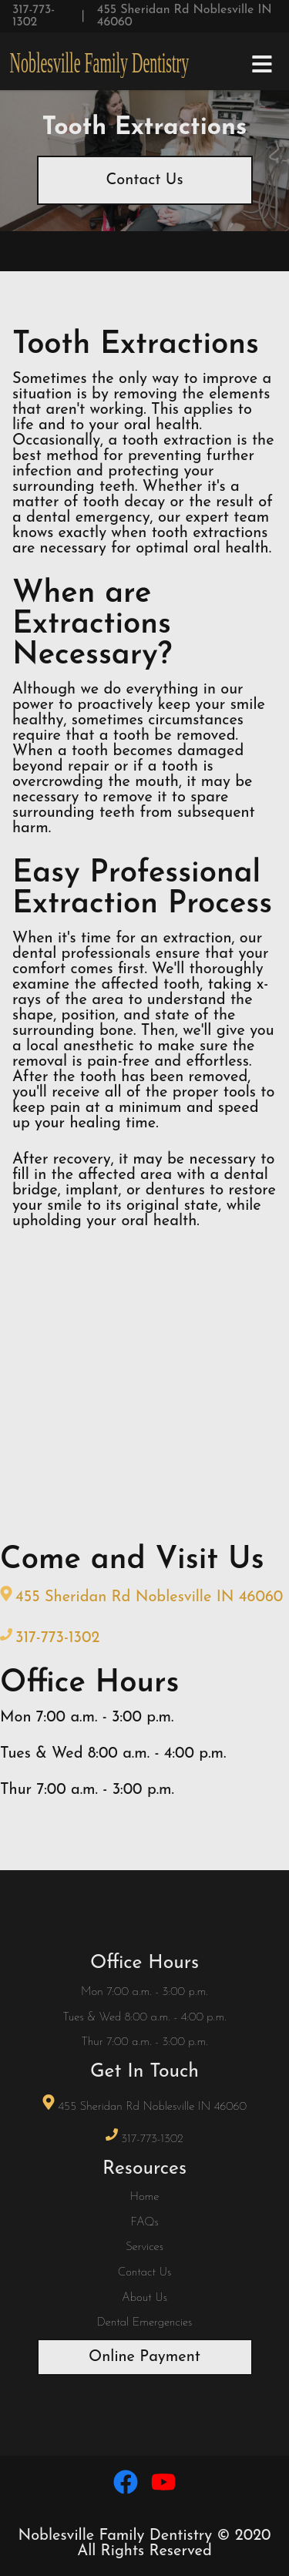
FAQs (144, 2222)
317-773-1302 (33, 16)
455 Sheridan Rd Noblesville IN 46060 (184, 16)
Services (144, 2247)
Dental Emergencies (145, 2323)
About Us (144, 2298)
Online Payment (144, 2357)
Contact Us (144, 180)
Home (145, 2197)
